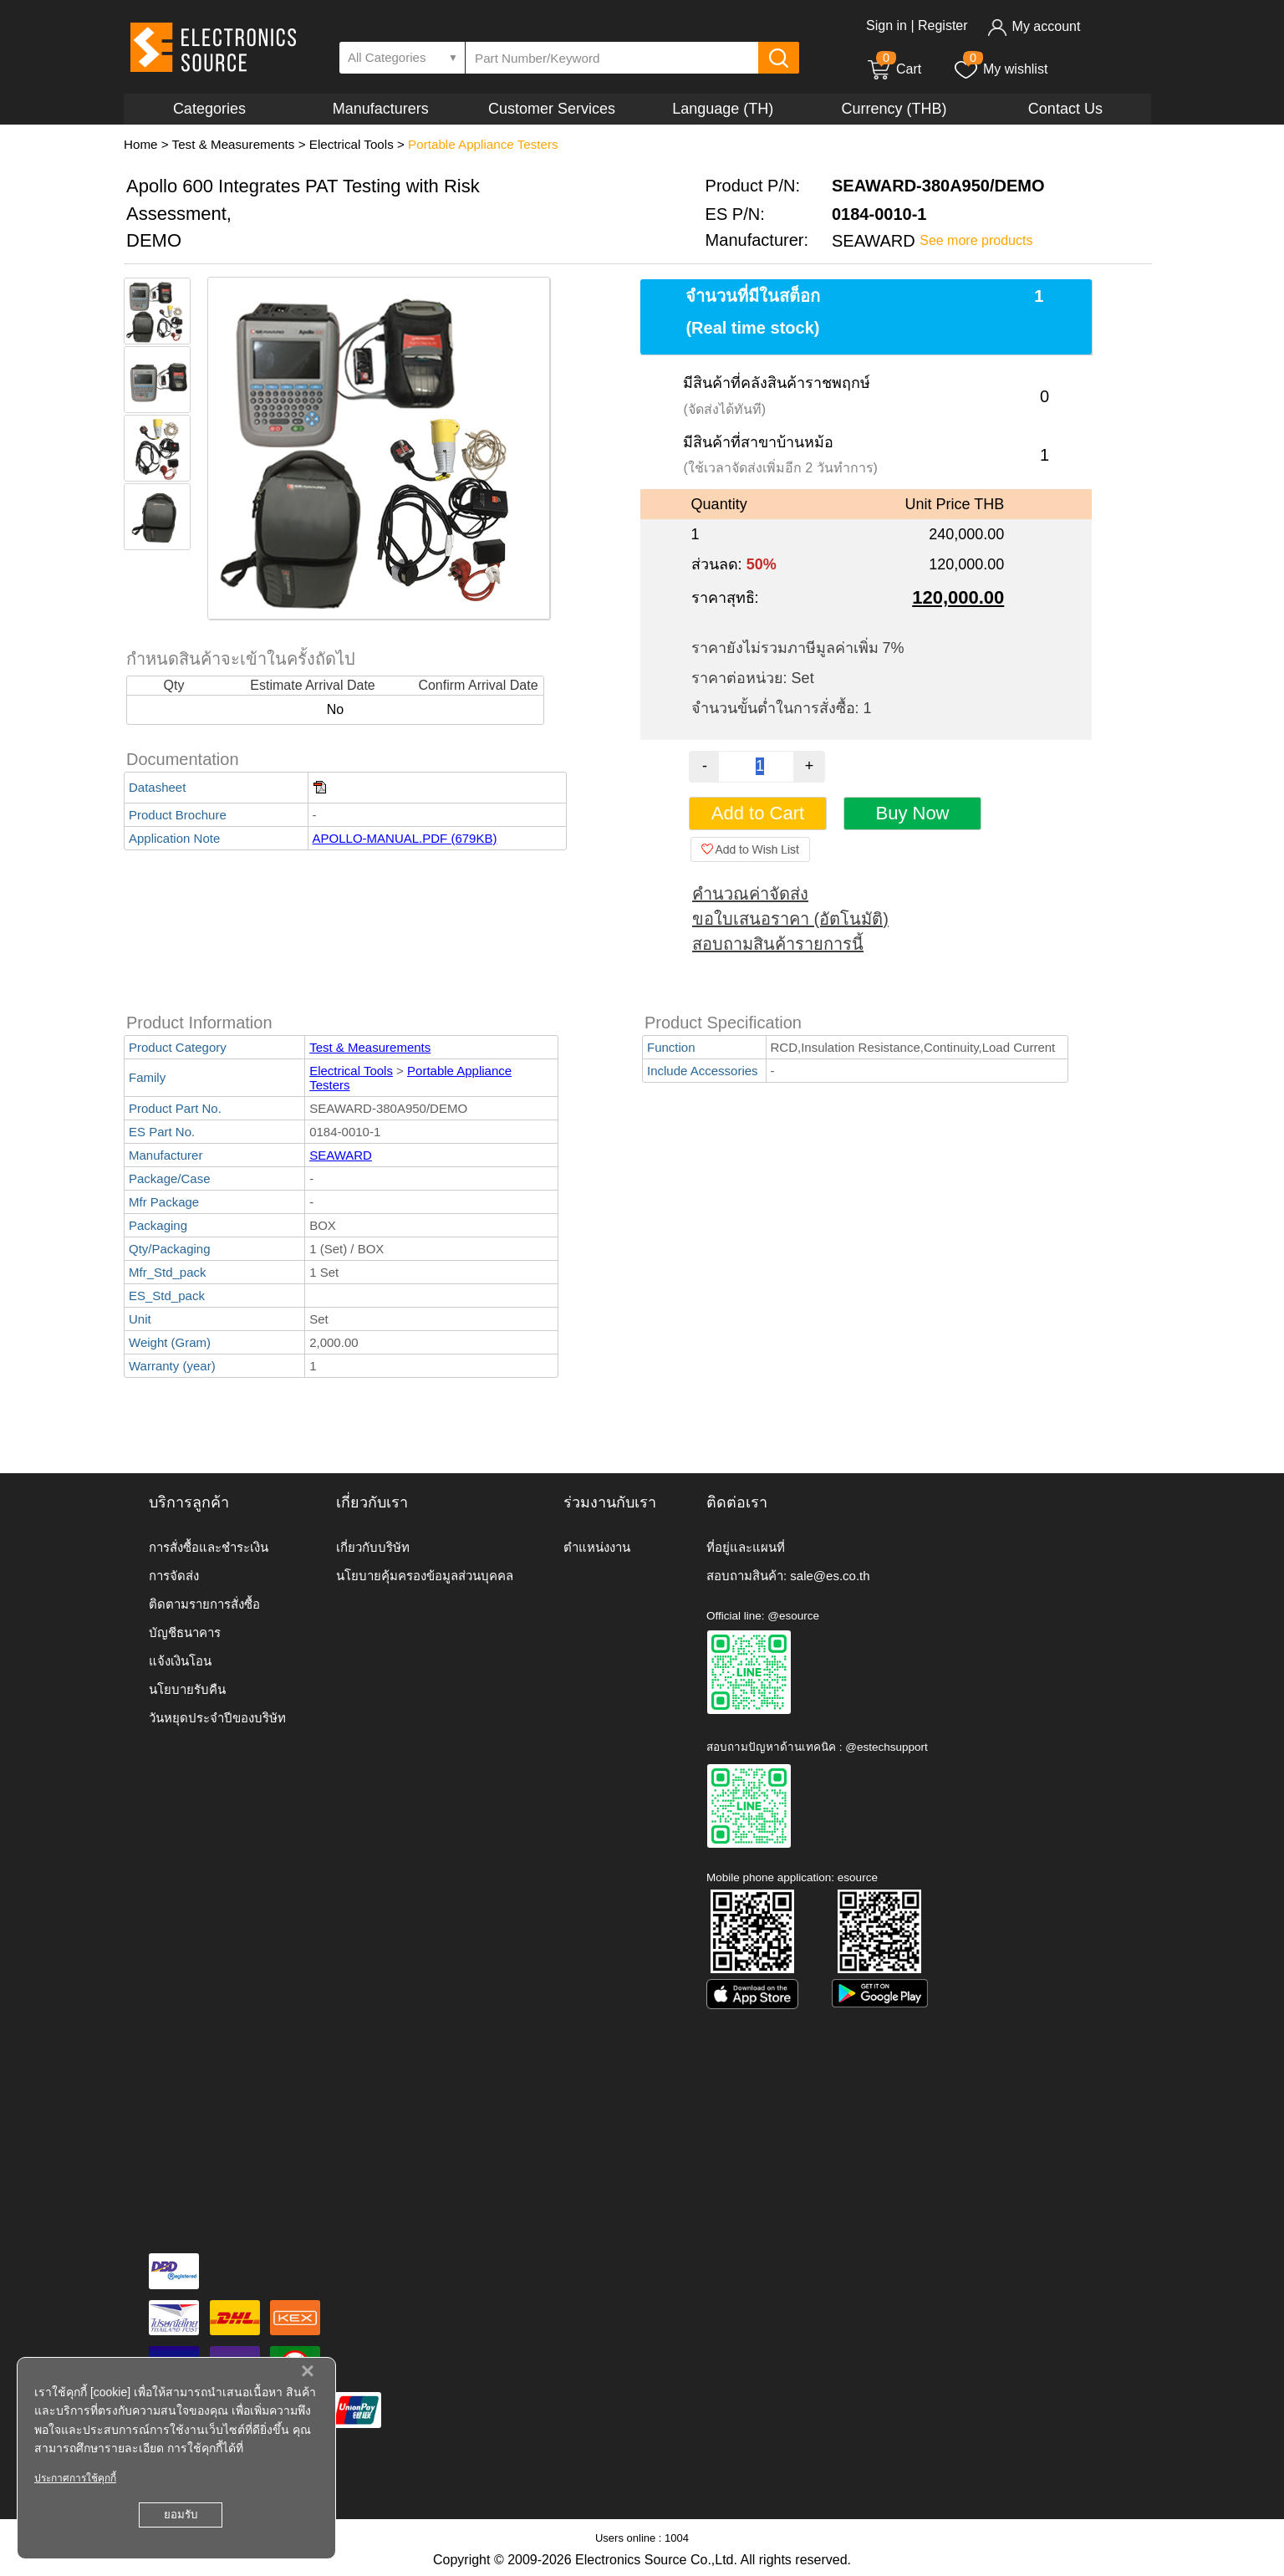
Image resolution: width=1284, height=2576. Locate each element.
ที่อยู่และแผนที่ (745, 1547)
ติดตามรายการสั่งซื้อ (204, 1604)
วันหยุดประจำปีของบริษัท (217, 1718)
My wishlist (1000, 69)
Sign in (886, 25)
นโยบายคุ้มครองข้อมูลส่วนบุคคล (424, 1576)
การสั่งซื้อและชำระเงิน (208, 1547)
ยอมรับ (180, 2514)
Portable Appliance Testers (483, 144)
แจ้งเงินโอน (180, 1661)
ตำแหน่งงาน (596, 1547)
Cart (893, 69)
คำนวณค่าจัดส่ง (750, 894)
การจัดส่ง (174, 1576)
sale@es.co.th (829, 1576)
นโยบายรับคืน (187, 1689)
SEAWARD (340, 1155)
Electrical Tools (351, 144)
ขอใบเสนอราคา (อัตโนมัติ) (790, 919)
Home (141, 144)
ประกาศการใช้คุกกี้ (75, 2478)
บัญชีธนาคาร (185, 1632)
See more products (976, 240)
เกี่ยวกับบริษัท (373, 1547)
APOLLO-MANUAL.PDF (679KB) (405, 838)
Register (943, 25)
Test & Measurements (233, 144)
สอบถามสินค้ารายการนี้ (778, 944)
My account (1033, 26)
